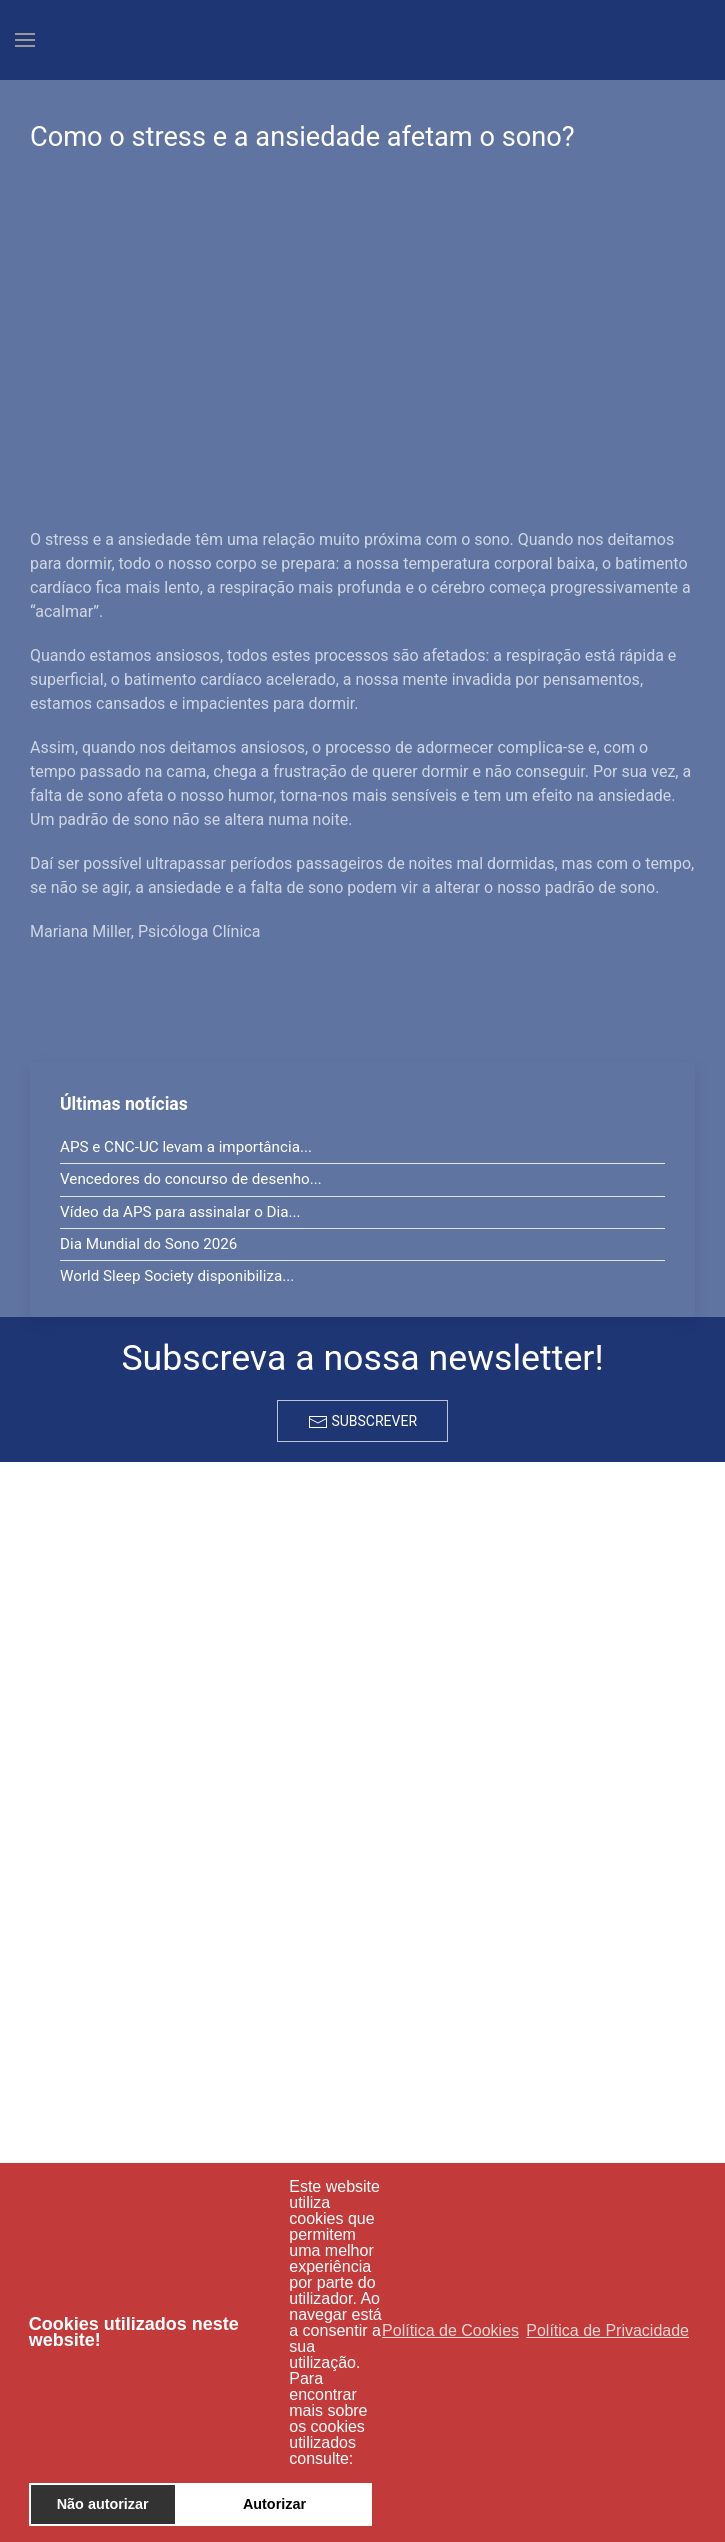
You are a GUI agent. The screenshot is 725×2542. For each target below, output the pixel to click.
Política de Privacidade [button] (607, 2330)
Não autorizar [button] (103, 2504)
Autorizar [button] (274, 2504)
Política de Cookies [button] (450, 2330)
